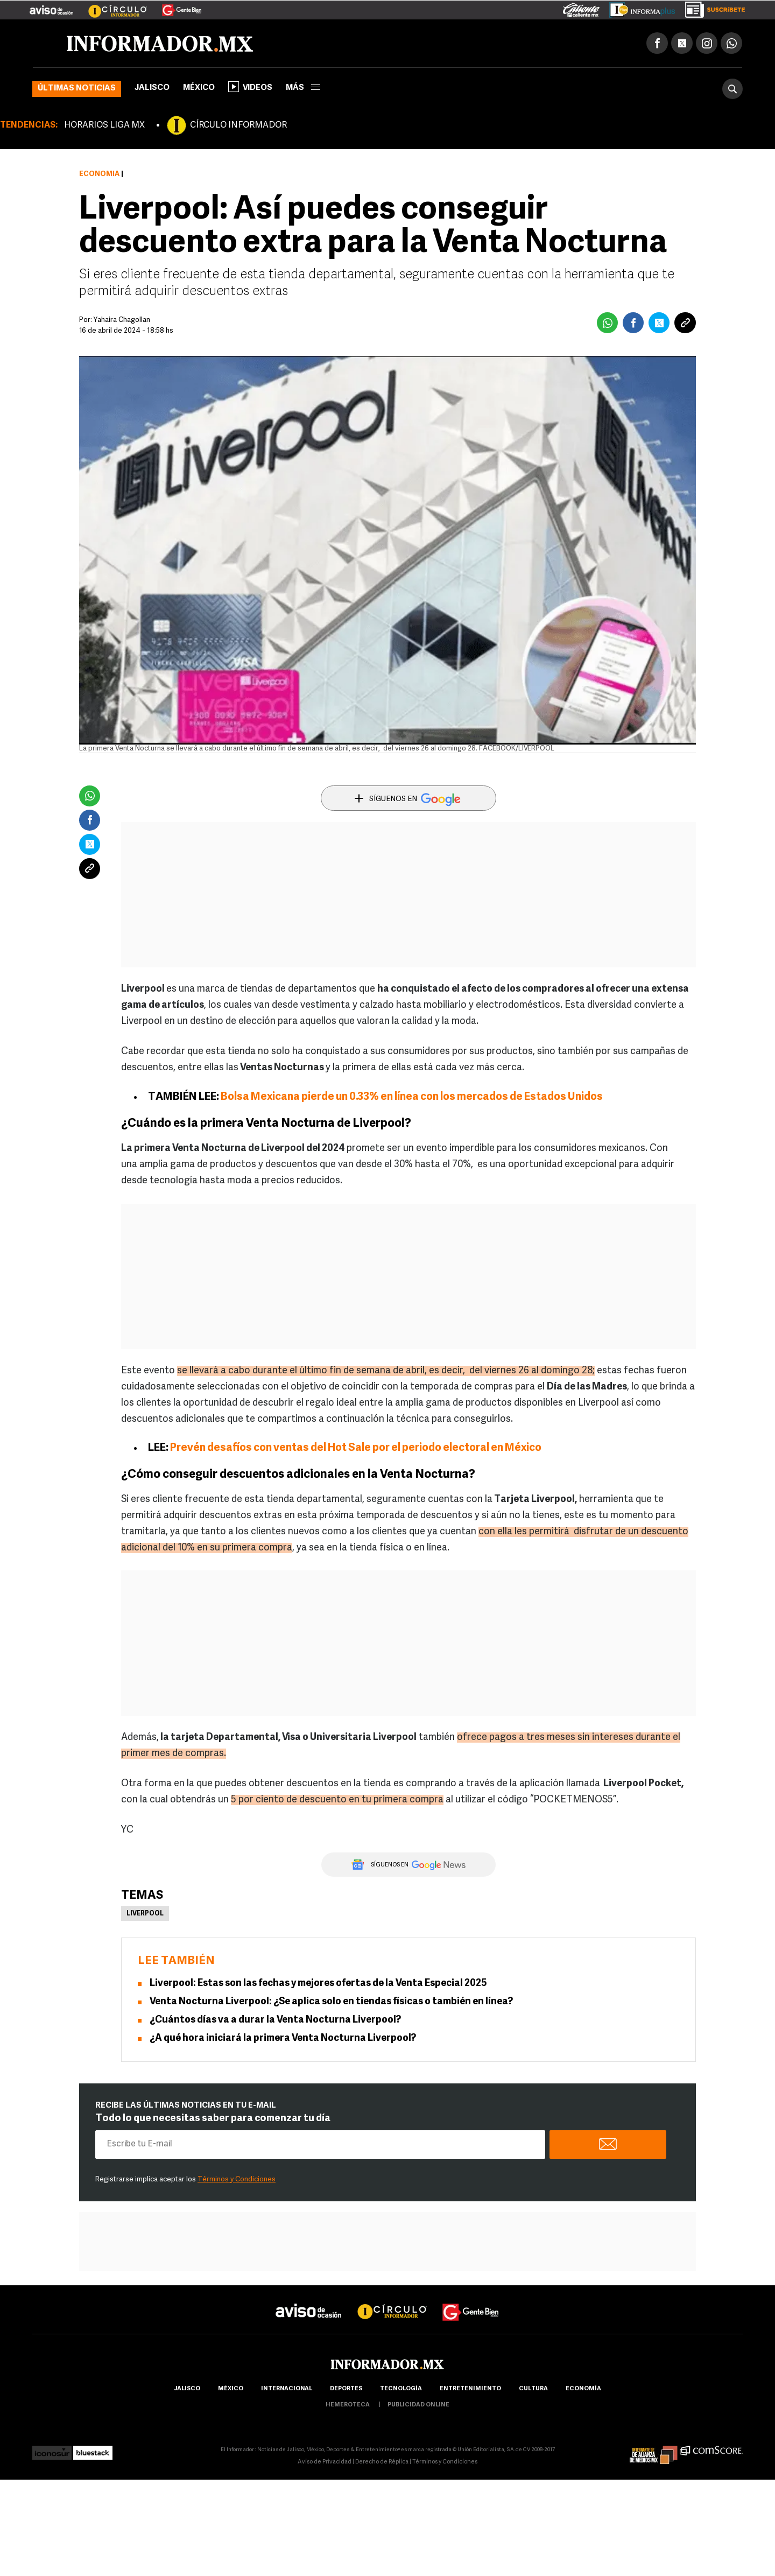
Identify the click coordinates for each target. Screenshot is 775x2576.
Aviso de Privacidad (324, 2462)
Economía (99, 174)
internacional (286, 2389)
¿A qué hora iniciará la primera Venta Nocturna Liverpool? (283, 2038)
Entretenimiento (470, 2389)
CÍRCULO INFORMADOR (238, 125)
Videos (250, 86)
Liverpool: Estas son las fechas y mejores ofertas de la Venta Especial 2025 (318, 1983)
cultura (533, 2389)
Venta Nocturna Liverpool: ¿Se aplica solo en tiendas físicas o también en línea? (331, 2002)
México (199, 88)
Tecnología (401, 2389)
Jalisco (152, 88)
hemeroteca (348, 2405)
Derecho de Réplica (381, 2462)
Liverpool (145, 1914)
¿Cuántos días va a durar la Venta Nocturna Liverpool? (275, 2020)
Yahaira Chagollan (122, 320)
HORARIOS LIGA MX (104, 125)
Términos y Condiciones (237, 2179)
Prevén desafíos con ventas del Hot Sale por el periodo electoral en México (355, 1448)
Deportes (346, 2389)
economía (583, 2389)
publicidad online (418, 2405)
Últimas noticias (77, 89)
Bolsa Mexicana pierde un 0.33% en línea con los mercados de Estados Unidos (412, 1097)
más (303, 88)
